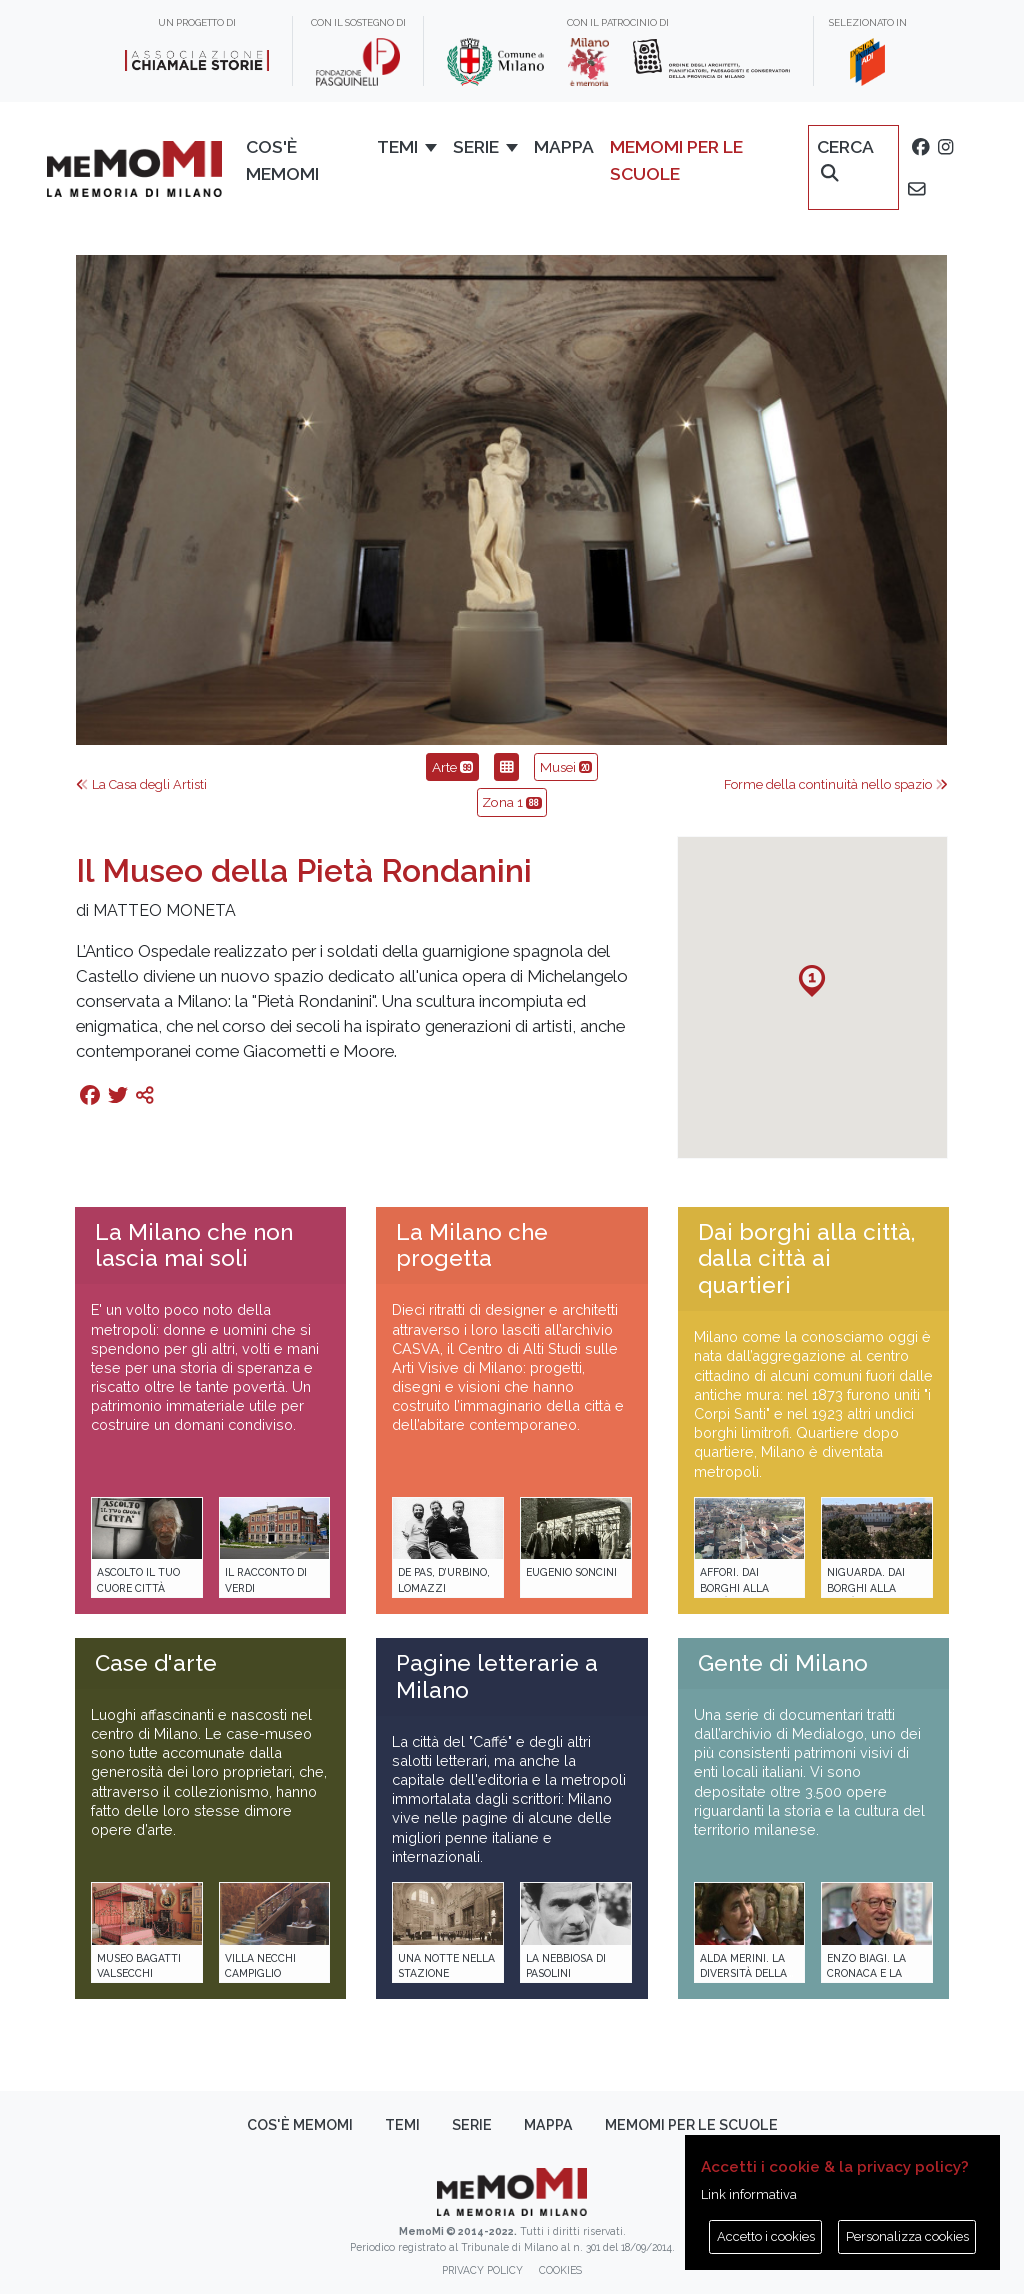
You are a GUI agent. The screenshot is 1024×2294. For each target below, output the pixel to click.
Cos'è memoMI (300, 2125)
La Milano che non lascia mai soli (194, 1245)
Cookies (560, 2270)
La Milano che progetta (472, 1245)
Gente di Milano (783, 1663)
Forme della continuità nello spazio (836, 784)
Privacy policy (482, 2270)
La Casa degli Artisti (141, 784)
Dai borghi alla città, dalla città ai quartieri (806, 1259)
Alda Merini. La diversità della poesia (743, 1973)
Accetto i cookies (766, 2236)
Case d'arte (156, 1663)
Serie (472, 2125)
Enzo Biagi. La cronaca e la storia (866, 1973)
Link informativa (749, 2194)
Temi (402, 2125)
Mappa (548, 2125)
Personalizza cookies (907, 2236)
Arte (452, 767)
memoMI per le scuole (691, 2125)
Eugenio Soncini (571, 1572)
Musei (566, 767)
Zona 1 (511, 802)
